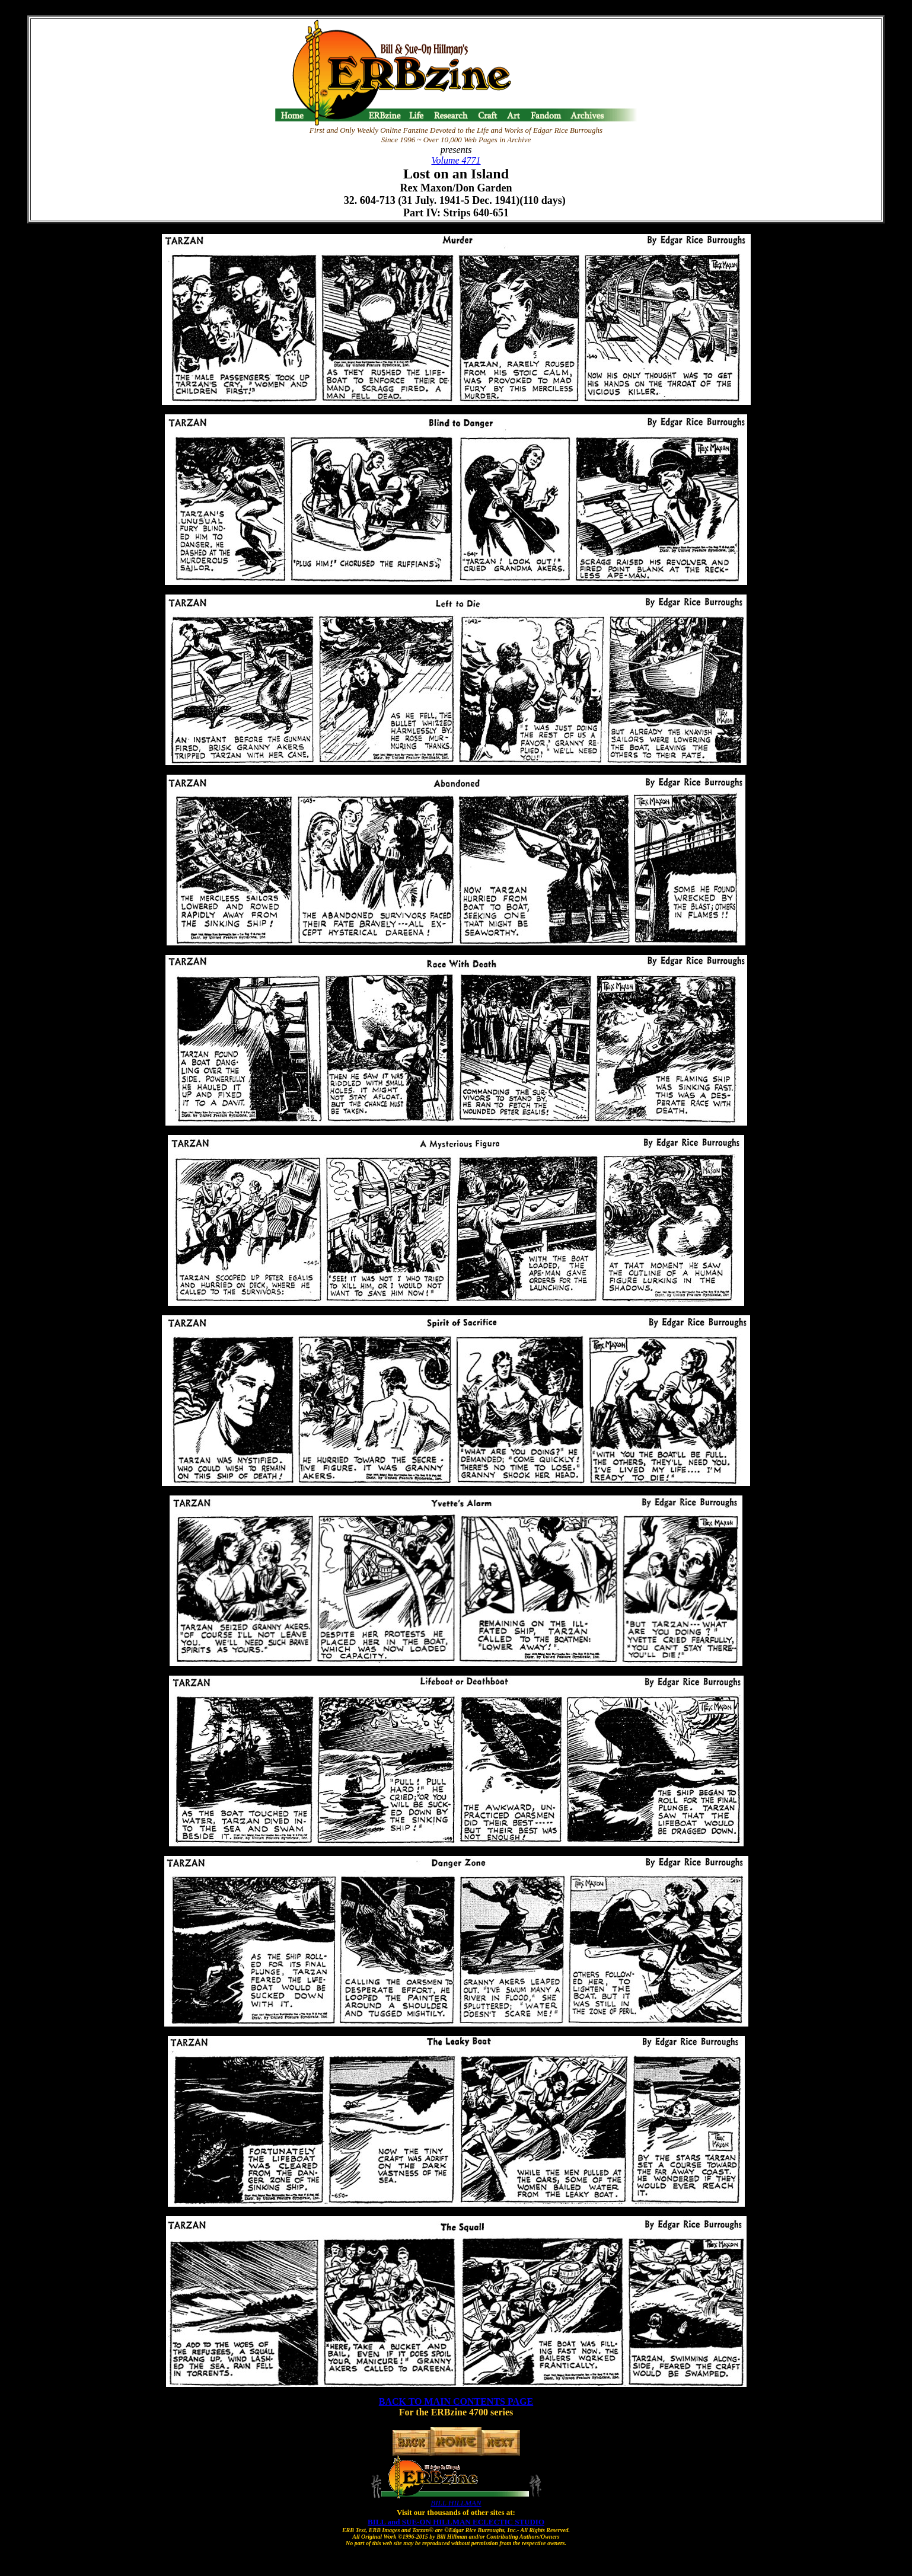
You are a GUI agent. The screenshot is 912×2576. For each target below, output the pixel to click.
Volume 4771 (455, 160)
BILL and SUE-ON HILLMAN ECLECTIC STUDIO (456, 2521)
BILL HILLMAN (456, 2502)
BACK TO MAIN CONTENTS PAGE (456, 2401)
